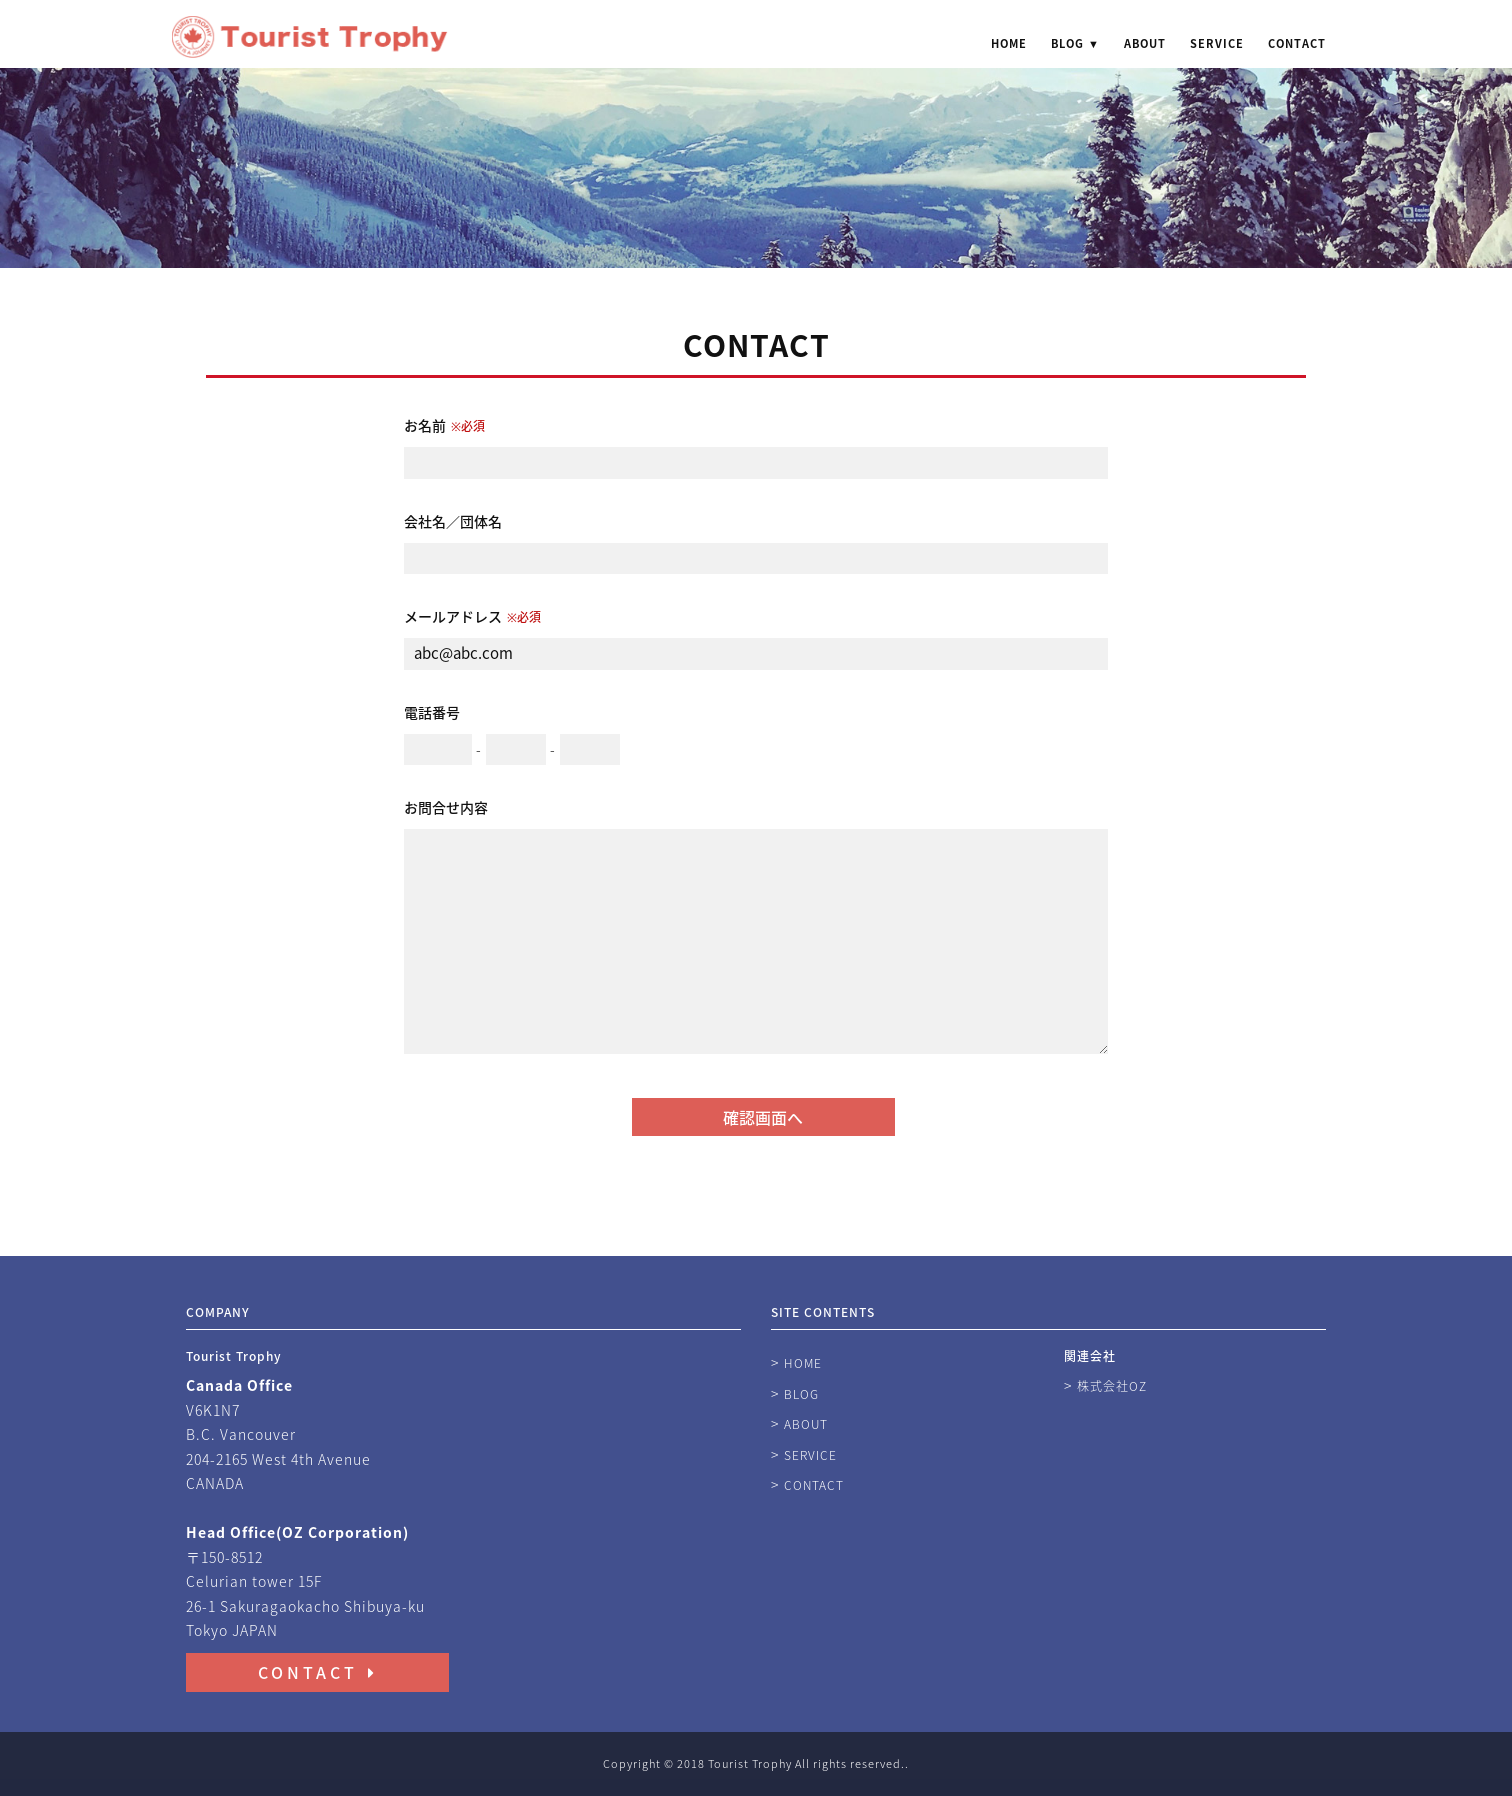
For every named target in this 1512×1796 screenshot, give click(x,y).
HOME (1009, 44)
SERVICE (1217, 44)
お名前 (444, 425)
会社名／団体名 (453, 521)
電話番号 (432, 712)
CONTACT (1297, 44)
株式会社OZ (1112, 1386)
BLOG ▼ (1075, 44)
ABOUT (1145, 44)
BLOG (801, 1394)
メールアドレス (472, 616)
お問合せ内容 (446, 807)
